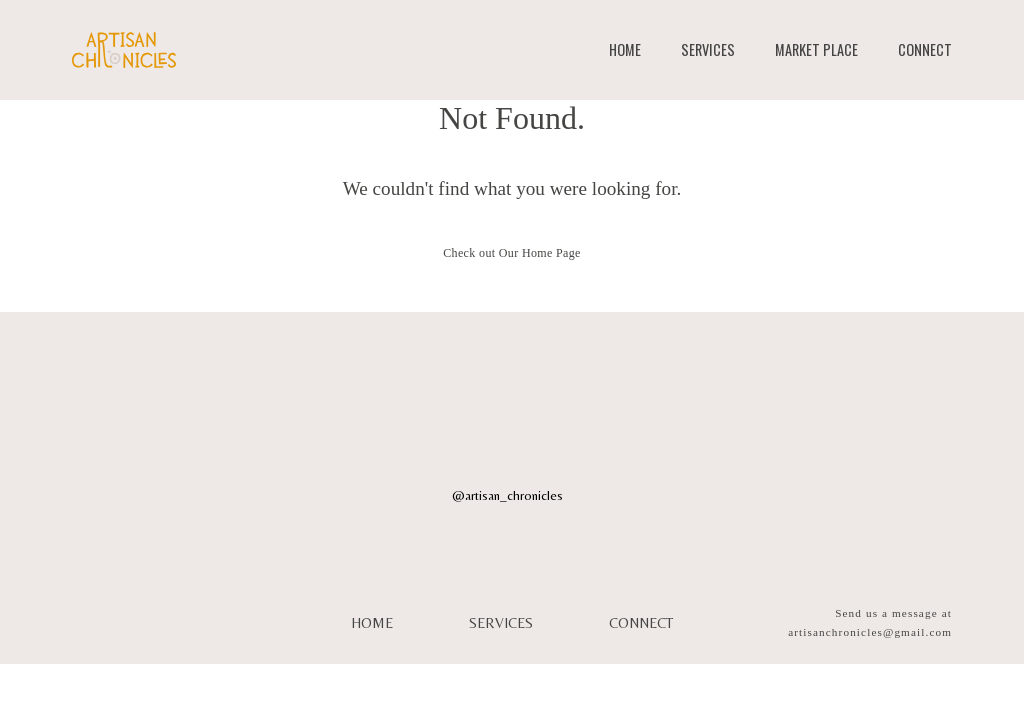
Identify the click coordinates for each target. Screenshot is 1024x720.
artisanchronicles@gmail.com (870, 632)
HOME (625, 50)
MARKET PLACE (816, 50)
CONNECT (925, 50)
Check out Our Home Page (512, 253)
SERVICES (708, 50)
